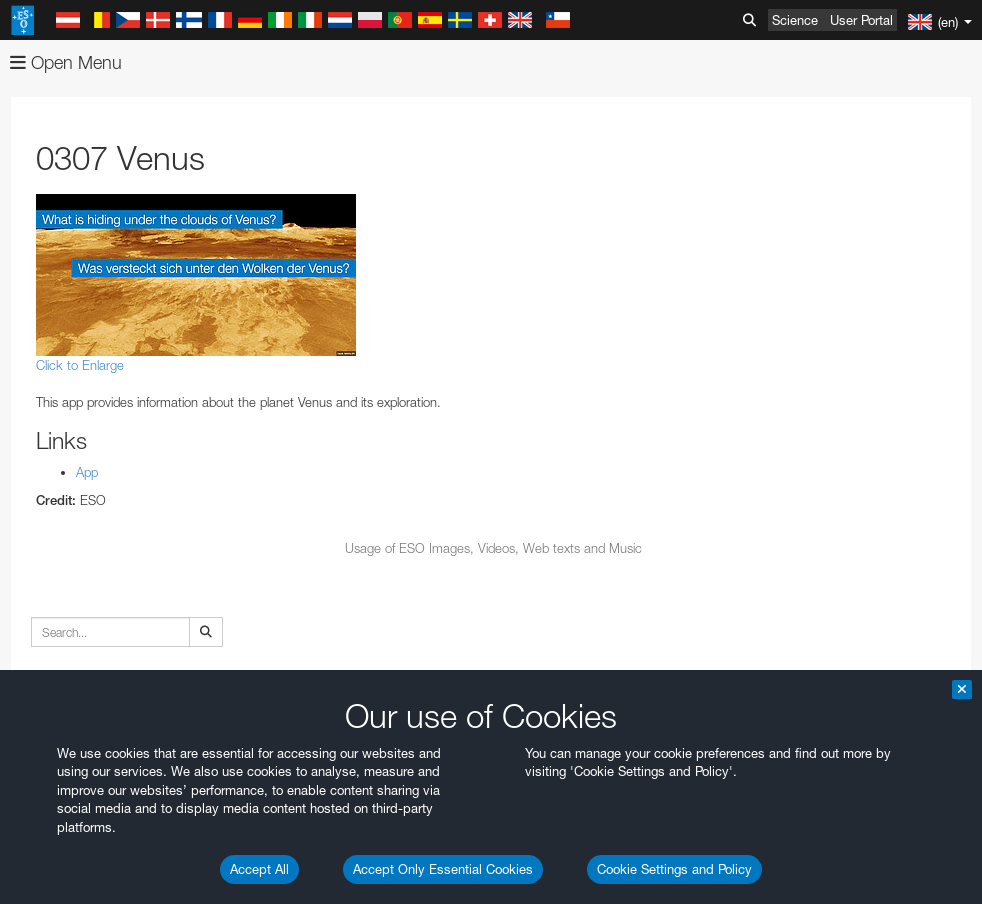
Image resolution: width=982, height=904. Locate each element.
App (87, 472)
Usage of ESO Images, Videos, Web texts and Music (493, 548)
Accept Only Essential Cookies (443, 869)
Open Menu (66, 62)
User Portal (861, 20)
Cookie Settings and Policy (674, 869)
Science (795, 20)
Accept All (259, 869)
